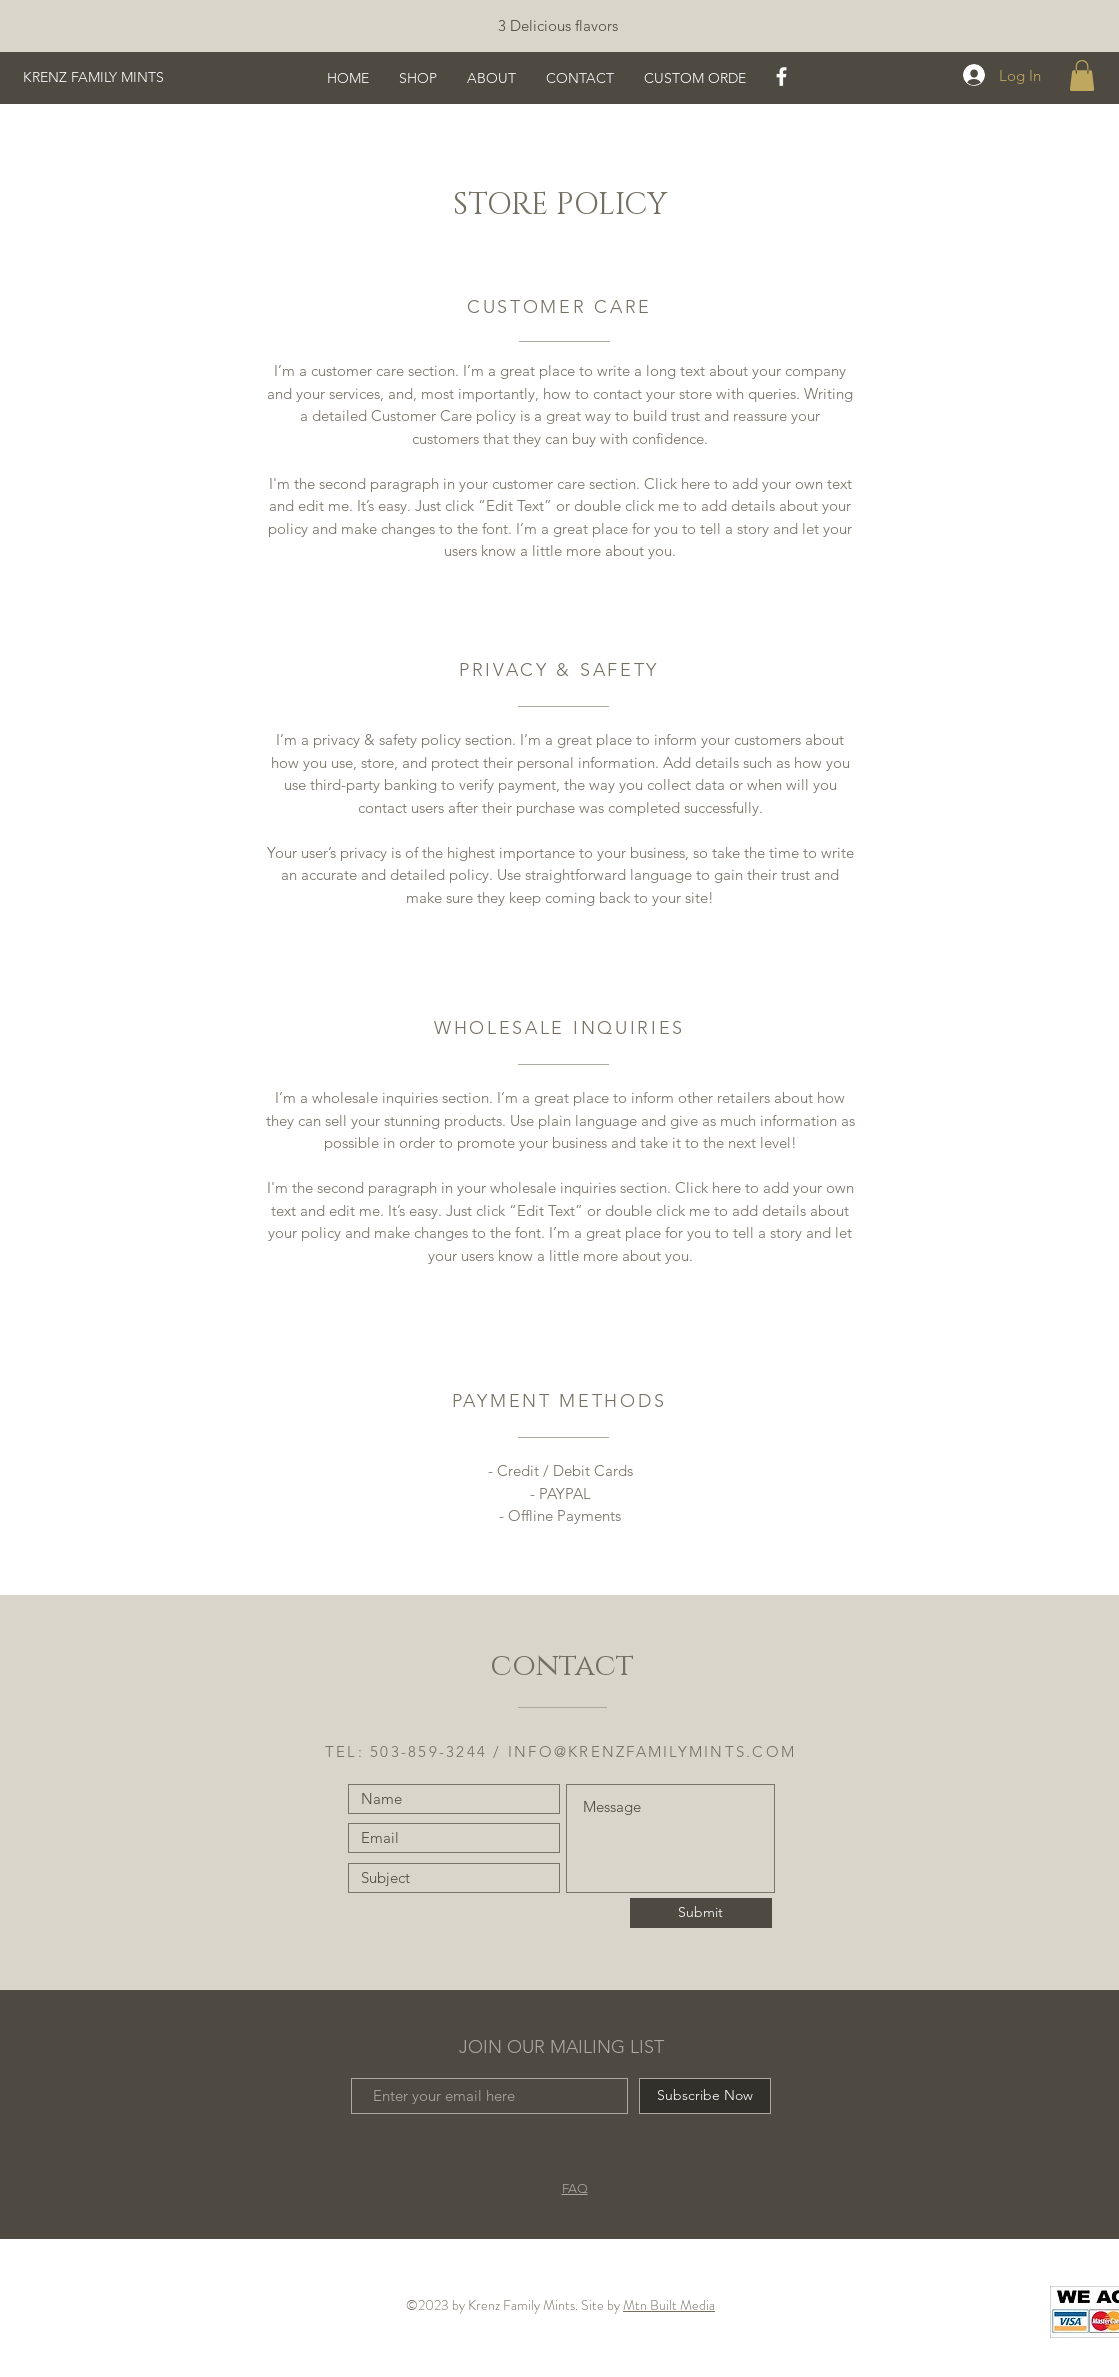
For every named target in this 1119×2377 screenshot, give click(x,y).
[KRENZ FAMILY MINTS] (121, 78)
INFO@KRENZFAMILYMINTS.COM (652, 1751)
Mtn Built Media (669, 2305)
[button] (1082, 75)
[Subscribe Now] (705, 2096)
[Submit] (701, 1913)
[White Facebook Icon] (781, 76)
